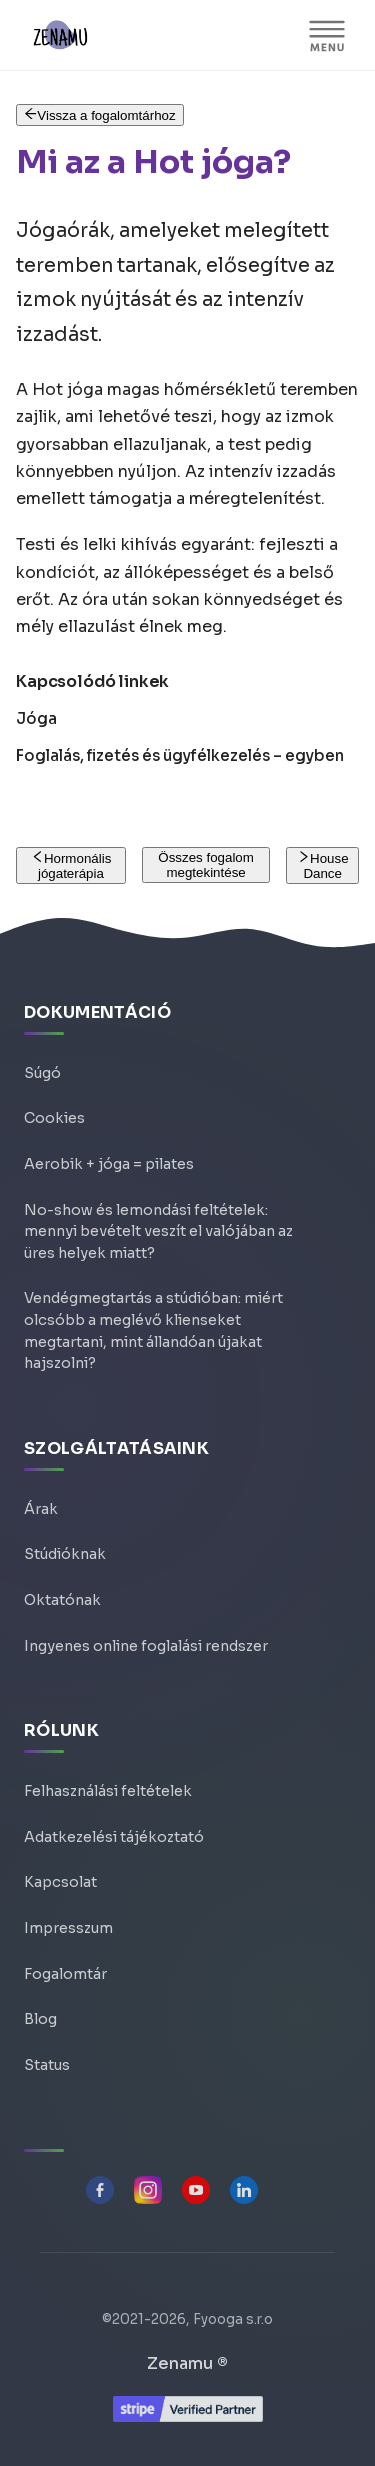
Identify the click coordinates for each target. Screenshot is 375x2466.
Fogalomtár (65, 1974)
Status (47, 2065)
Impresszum (68, 1928)
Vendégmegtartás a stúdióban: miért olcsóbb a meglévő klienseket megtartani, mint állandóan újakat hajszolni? (153, 1330)
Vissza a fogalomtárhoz (100, 115)
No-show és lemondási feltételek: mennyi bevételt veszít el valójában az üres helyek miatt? (158, 1231)
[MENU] (327, 35)
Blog (40, 2019)
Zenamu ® (187, 2363)
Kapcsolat (60, 1882)
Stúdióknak (65, 1554)
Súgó (42, 1073)
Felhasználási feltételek (108, 1791)
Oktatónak (62, 1600)
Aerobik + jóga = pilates (109, 1164)
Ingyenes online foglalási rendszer (146, 1646)
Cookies (54, 1118)
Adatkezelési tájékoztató (114, 1837)
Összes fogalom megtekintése (206, 865)
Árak (41, 1509)
